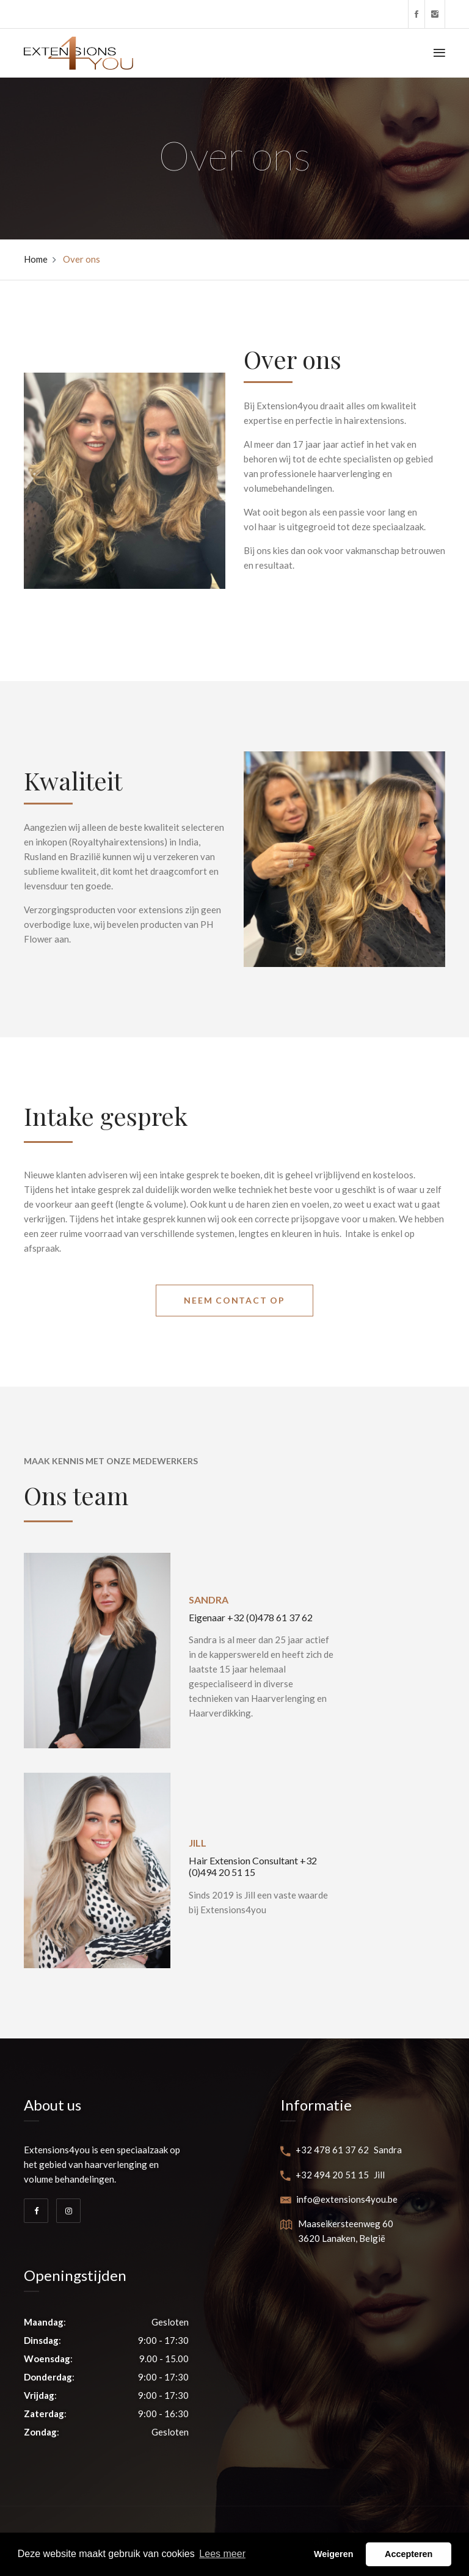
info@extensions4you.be (339, 2199)
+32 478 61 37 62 (324, 2149)
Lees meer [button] (222, 2554)
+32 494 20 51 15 (324, 2174)
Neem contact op (234, 1300)
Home (36, 259)
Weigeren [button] (334, 2554)
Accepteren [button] (408, 2554)
